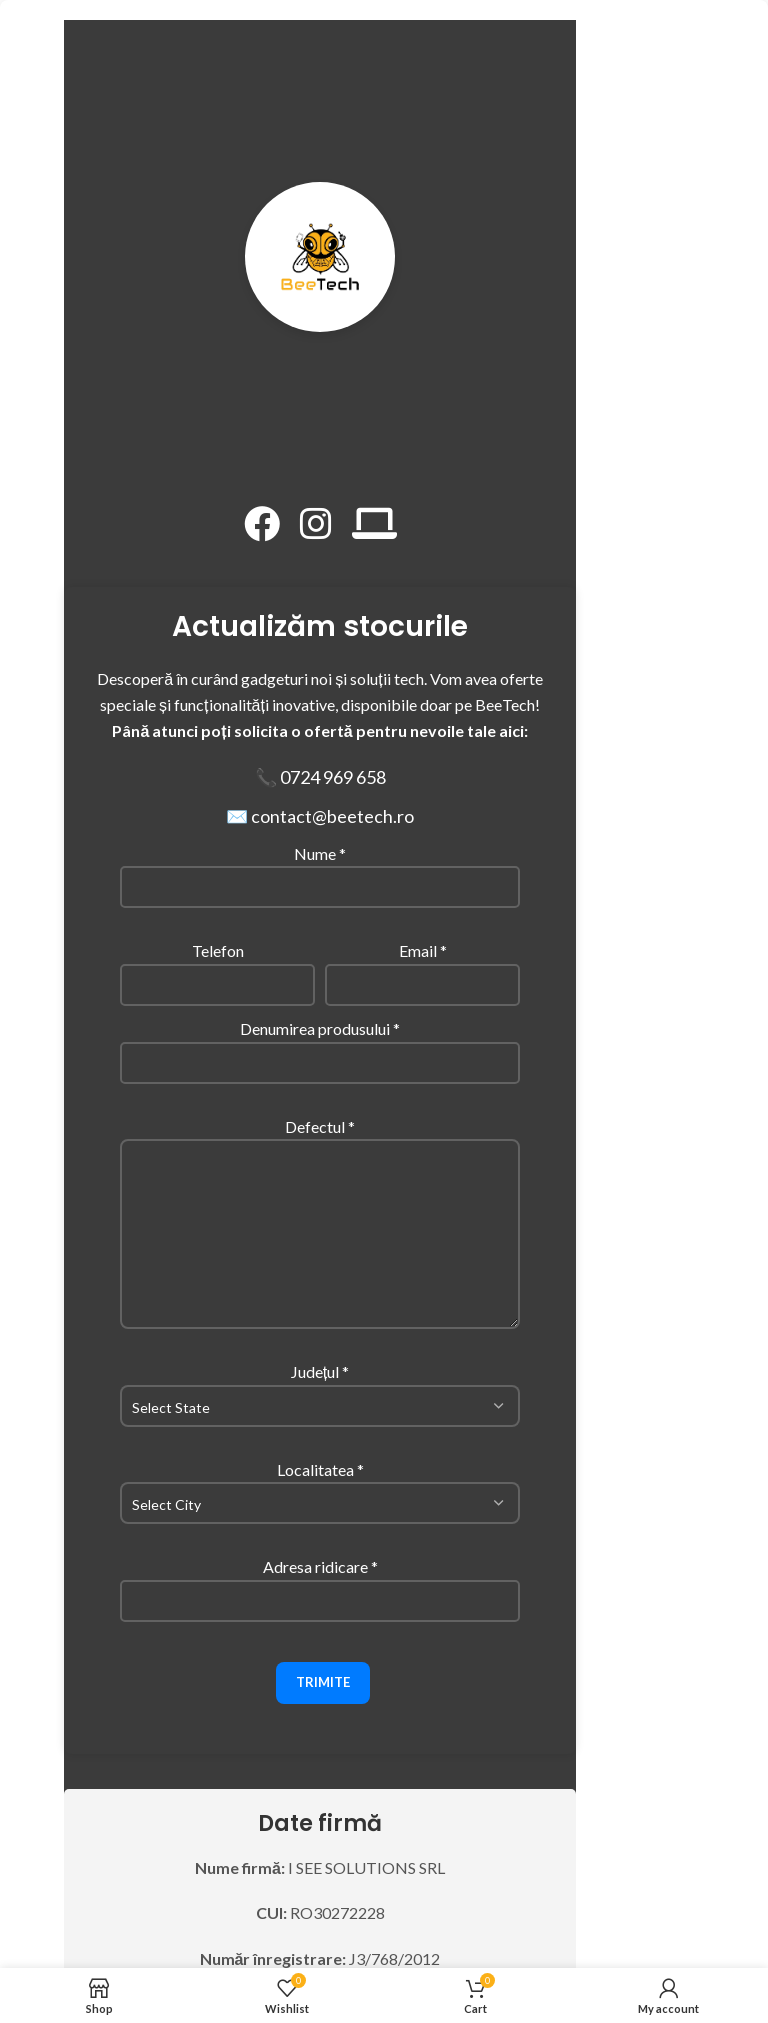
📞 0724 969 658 (320, 777)
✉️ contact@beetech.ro (320, 816)
